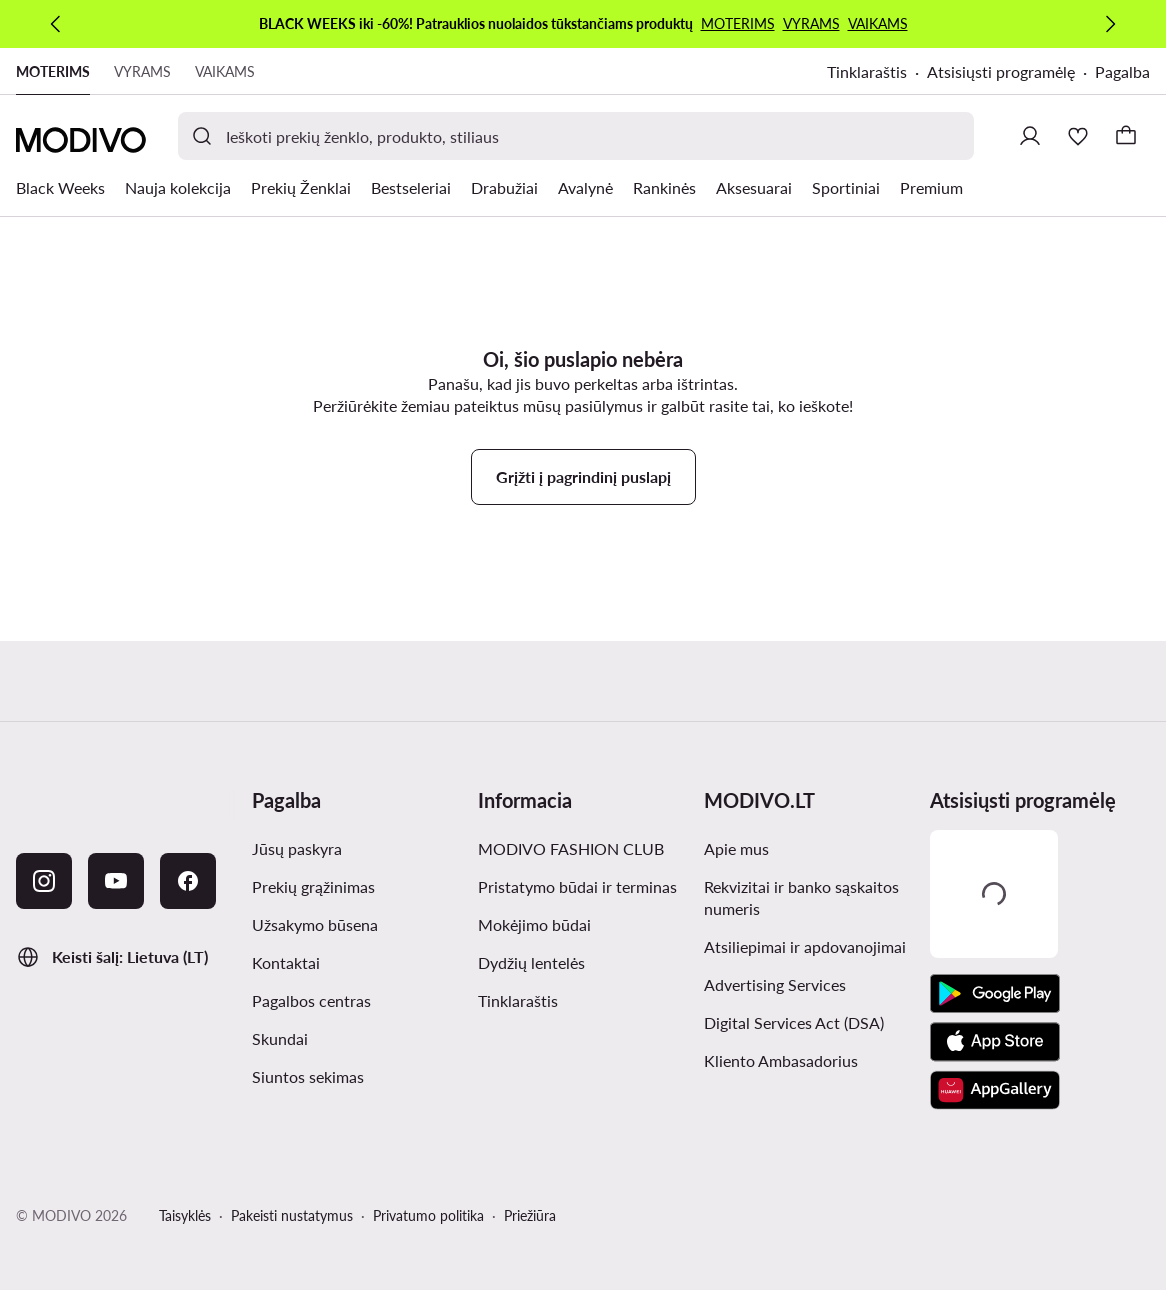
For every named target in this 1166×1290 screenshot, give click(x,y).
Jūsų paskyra (297, 848)
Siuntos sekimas (308, 1076)
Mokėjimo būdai (534, 924)
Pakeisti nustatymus (292, 1215)
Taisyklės (185, 1215)
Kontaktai (286, 962)
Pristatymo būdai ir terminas (577, 886)
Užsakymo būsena (315, 924)
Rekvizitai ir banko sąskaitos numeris (801, 897)
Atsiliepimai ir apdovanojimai (805, 946)
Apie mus (736, 848)
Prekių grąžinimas (313, 886)
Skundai (280, 1038)
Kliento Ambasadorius (781, 1060)
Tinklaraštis (867, 71)
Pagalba (1122, 71)
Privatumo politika (428, 1215)
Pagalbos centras (311, 1000)
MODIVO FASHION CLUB (571, 848)
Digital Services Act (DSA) (794, 1022)
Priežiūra (530, 1215)
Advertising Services (775, 984)
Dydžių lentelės (531, 962)
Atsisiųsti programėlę (1001, 71)
